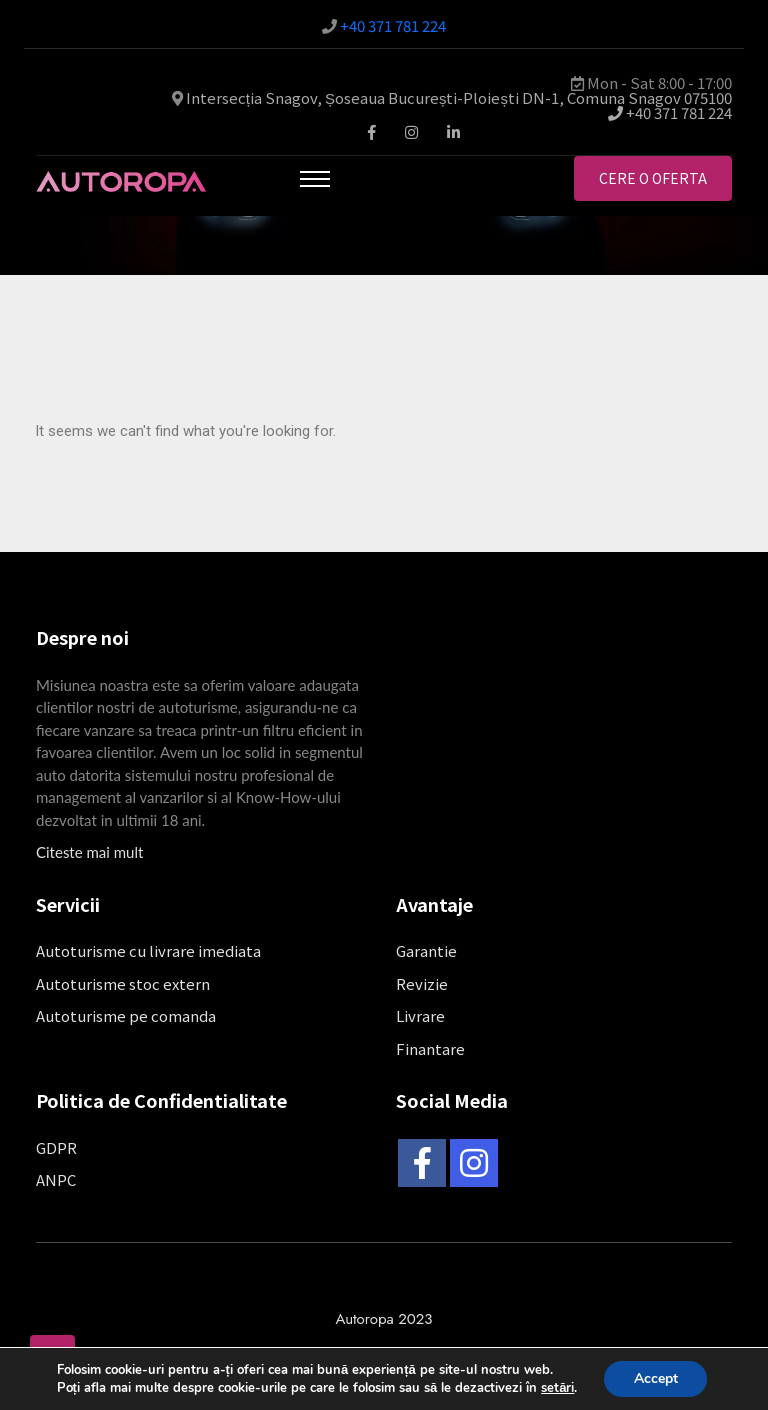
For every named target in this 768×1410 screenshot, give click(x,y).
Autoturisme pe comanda (126, 1015)
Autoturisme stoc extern (123, 983)
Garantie (426, 950)
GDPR (56, 1147)
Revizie (422, 983)
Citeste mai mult (89, 852)
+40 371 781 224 (393, 25)
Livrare (420, 1015)
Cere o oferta (653, 178)
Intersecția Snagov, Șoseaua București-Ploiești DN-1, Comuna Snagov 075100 (459, 98)
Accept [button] (656, 1378)
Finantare (430, 1048)
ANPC (56, 1179)
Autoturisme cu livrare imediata (148, 950)
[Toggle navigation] (315, 179)
